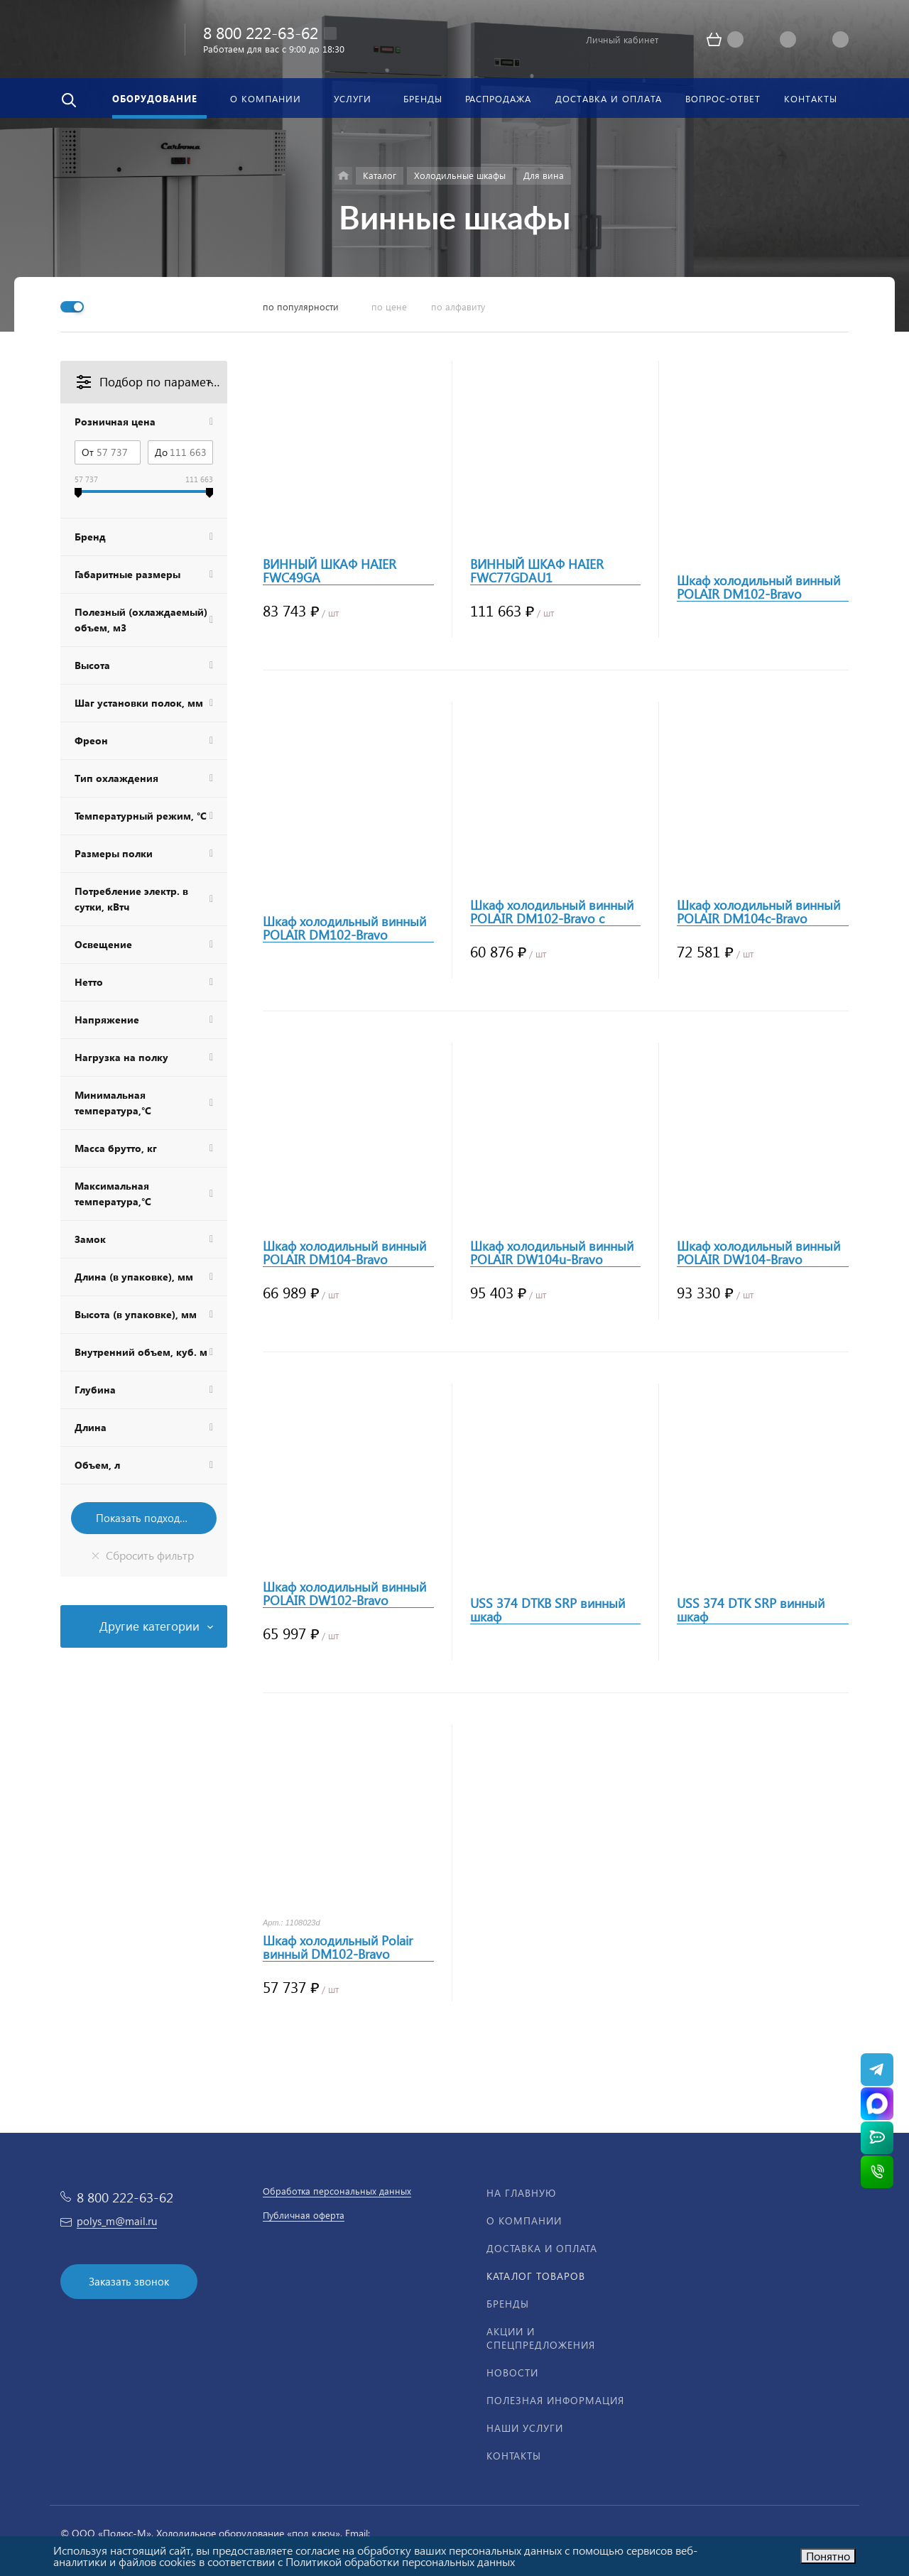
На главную (521, 2193)
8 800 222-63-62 (260, 32)
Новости (512, 2372)
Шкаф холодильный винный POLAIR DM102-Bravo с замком (551, 912)
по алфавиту (458, 306)
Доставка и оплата (541, 2248)
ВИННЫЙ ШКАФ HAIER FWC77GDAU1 (537, 571)
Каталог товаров (535, 2276)
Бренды (507, 2303)
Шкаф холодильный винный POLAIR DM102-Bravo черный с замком (758, 587)
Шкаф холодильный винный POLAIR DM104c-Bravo (758, 912)
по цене (389, 306)
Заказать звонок (129, 2281)
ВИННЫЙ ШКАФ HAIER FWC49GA (329, 571)
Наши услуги (524, 2428)
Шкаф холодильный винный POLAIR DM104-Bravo (344, 1253)
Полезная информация (555, 2400)
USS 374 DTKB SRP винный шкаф (547, 1610)
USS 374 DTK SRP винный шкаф (750, 1610)
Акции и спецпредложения (540, 2338)
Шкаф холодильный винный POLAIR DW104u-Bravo (551, 1253)
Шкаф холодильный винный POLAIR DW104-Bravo (758, 1253)
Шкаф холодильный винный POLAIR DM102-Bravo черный (344, 928)
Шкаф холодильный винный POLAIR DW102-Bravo (344, 1594)
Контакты (513, 2455)
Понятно (828, 2555)
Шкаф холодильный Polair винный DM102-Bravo (338, 1947)
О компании (524, 2220)
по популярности (301, 306)
